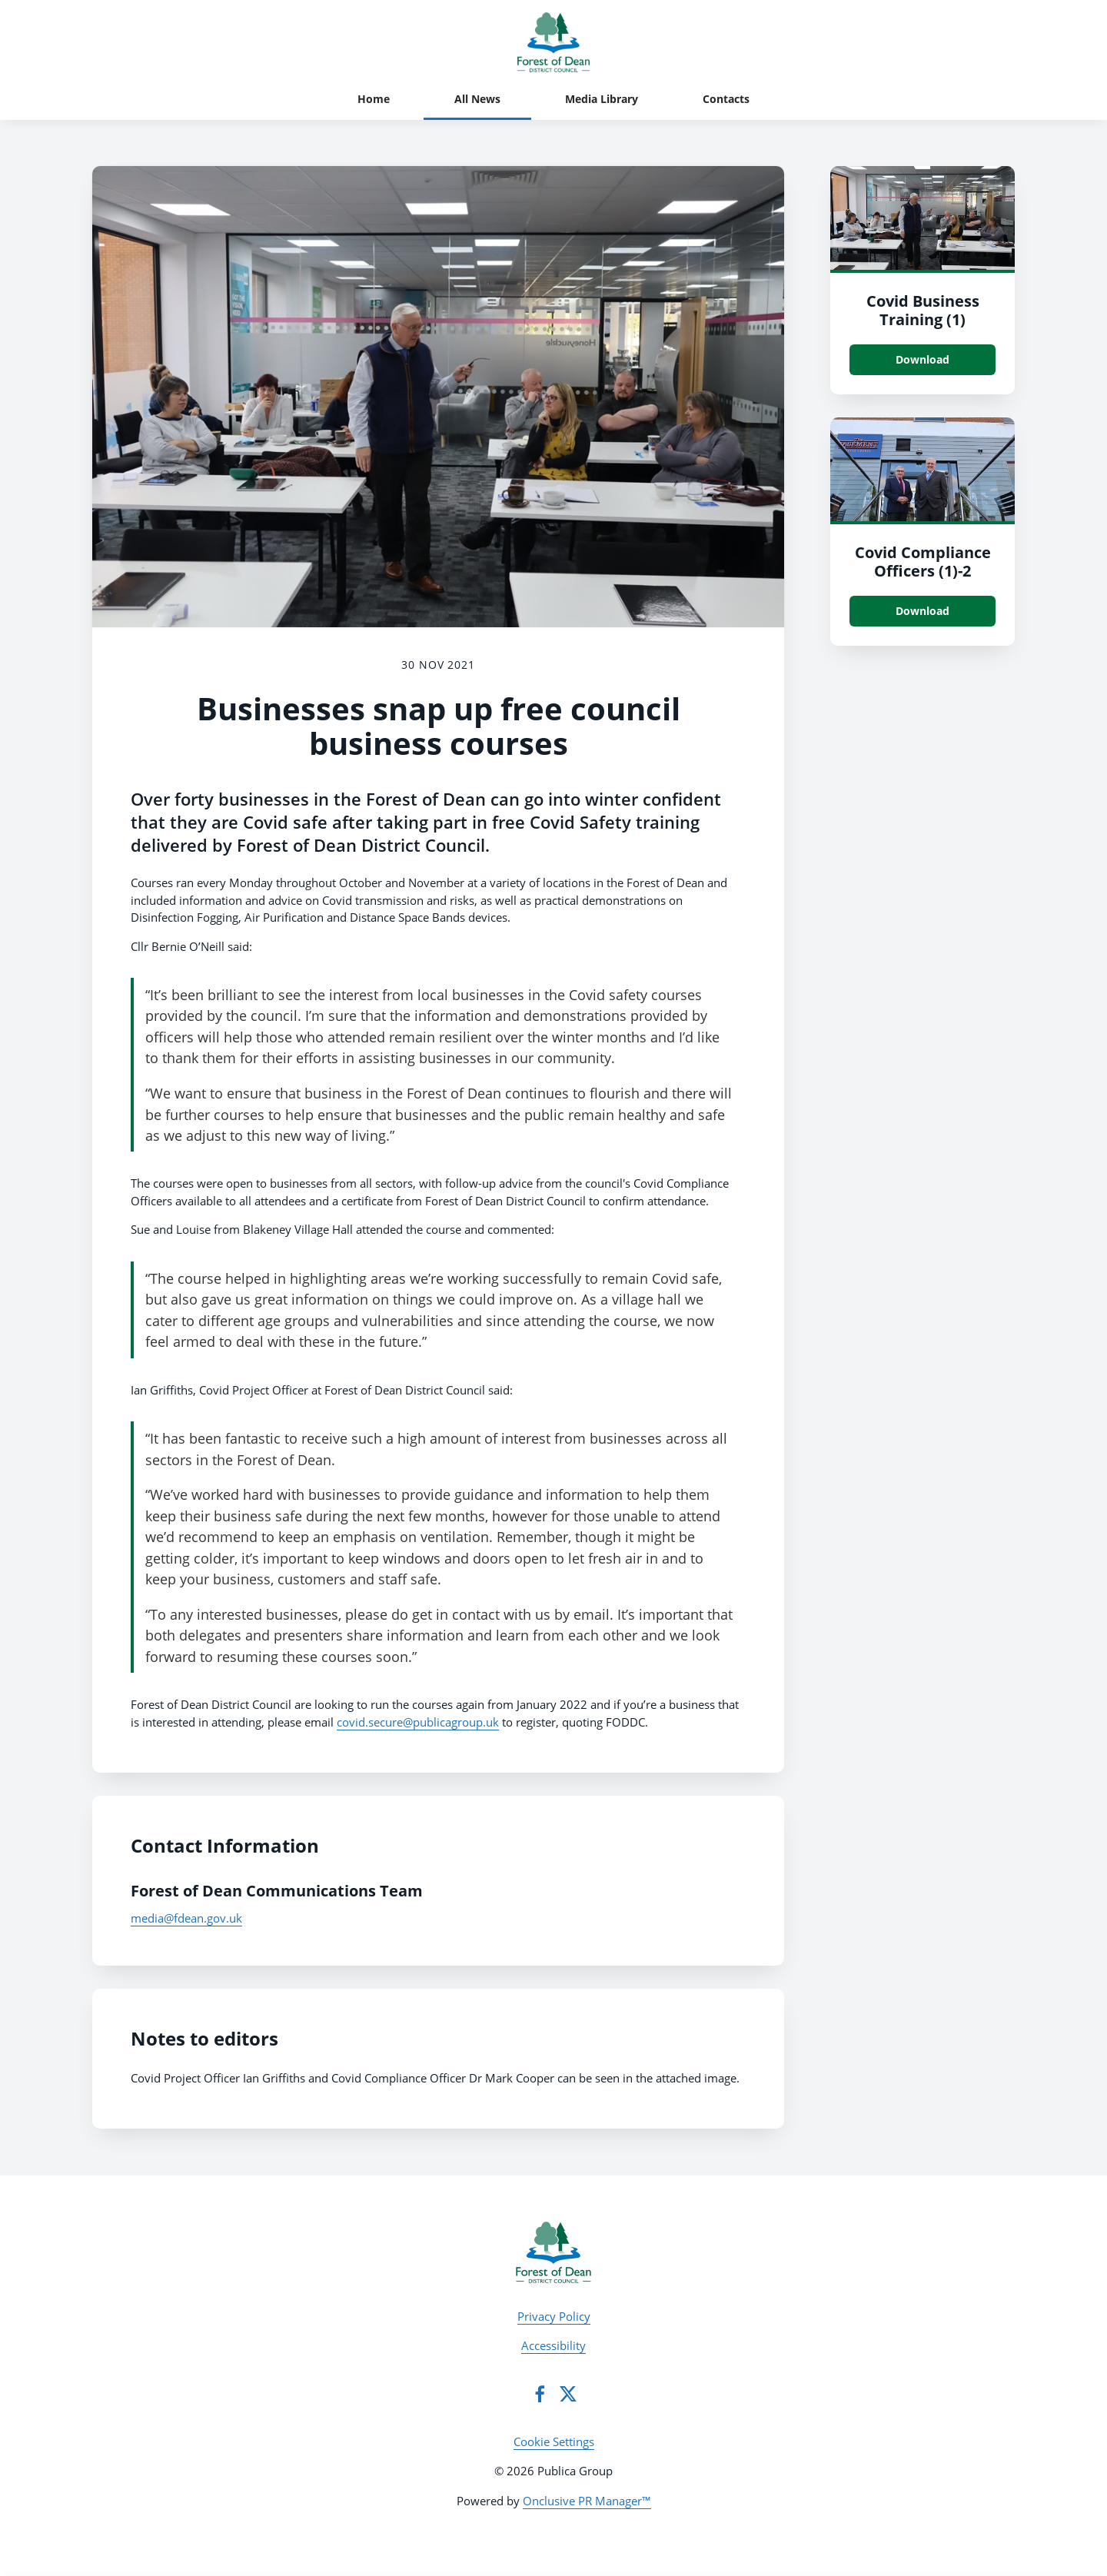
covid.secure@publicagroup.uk (418, 1722)
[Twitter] (568, 2393)
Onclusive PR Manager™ (587, 2500)
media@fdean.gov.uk (186, 1918)
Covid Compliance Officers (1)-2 (923, 561)
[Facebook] (539, 2393)
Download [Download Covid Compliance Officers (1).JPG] (922, 610)
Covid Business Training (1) (922, 310)
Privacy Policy (553, 2316)
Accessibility (553, 2345)
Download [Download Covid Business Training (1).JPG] (922, 359)
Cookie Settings (554, 2441)
